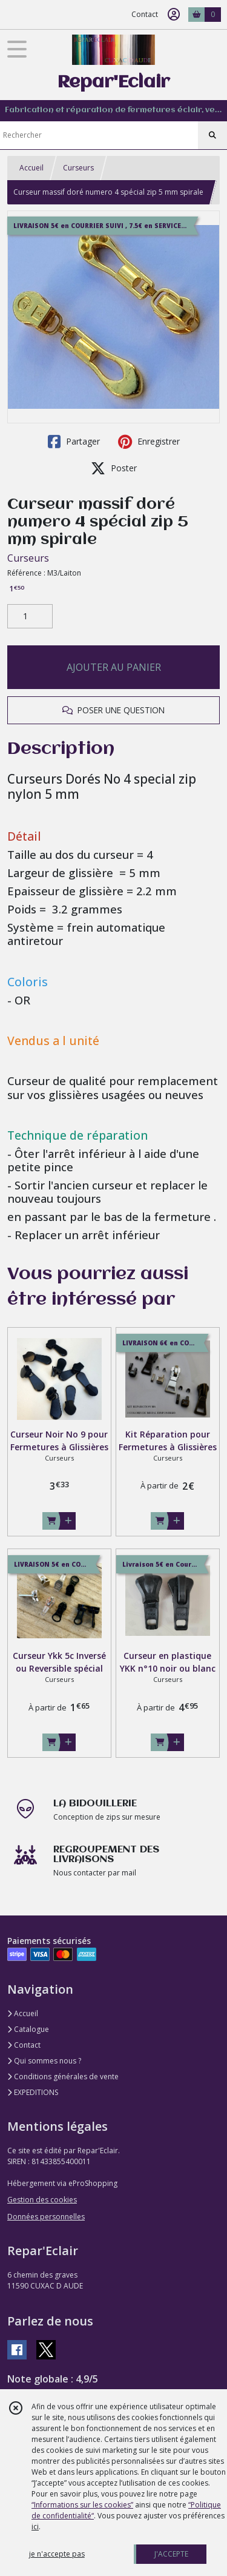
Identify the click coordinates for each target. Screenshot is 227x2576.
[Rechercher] (212, 135)
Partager (74, 441)
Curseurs (78, 168)
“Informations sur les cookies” (82, 2505)
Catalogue (28, 2029)
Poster (114, 468)
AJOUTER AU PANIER (114, 667)
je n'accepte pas (57, 2554)
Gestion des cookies (42, 2199)
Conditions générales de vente (63, 2076)
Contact (144, 14)
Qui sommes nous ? (44, 2061)
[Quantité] (30, 616)
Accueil (31, 168)
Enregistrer (149, 441)
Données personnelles (46, 2216)
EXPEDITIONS (32, 2092)
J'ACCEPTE (171, 2554)
